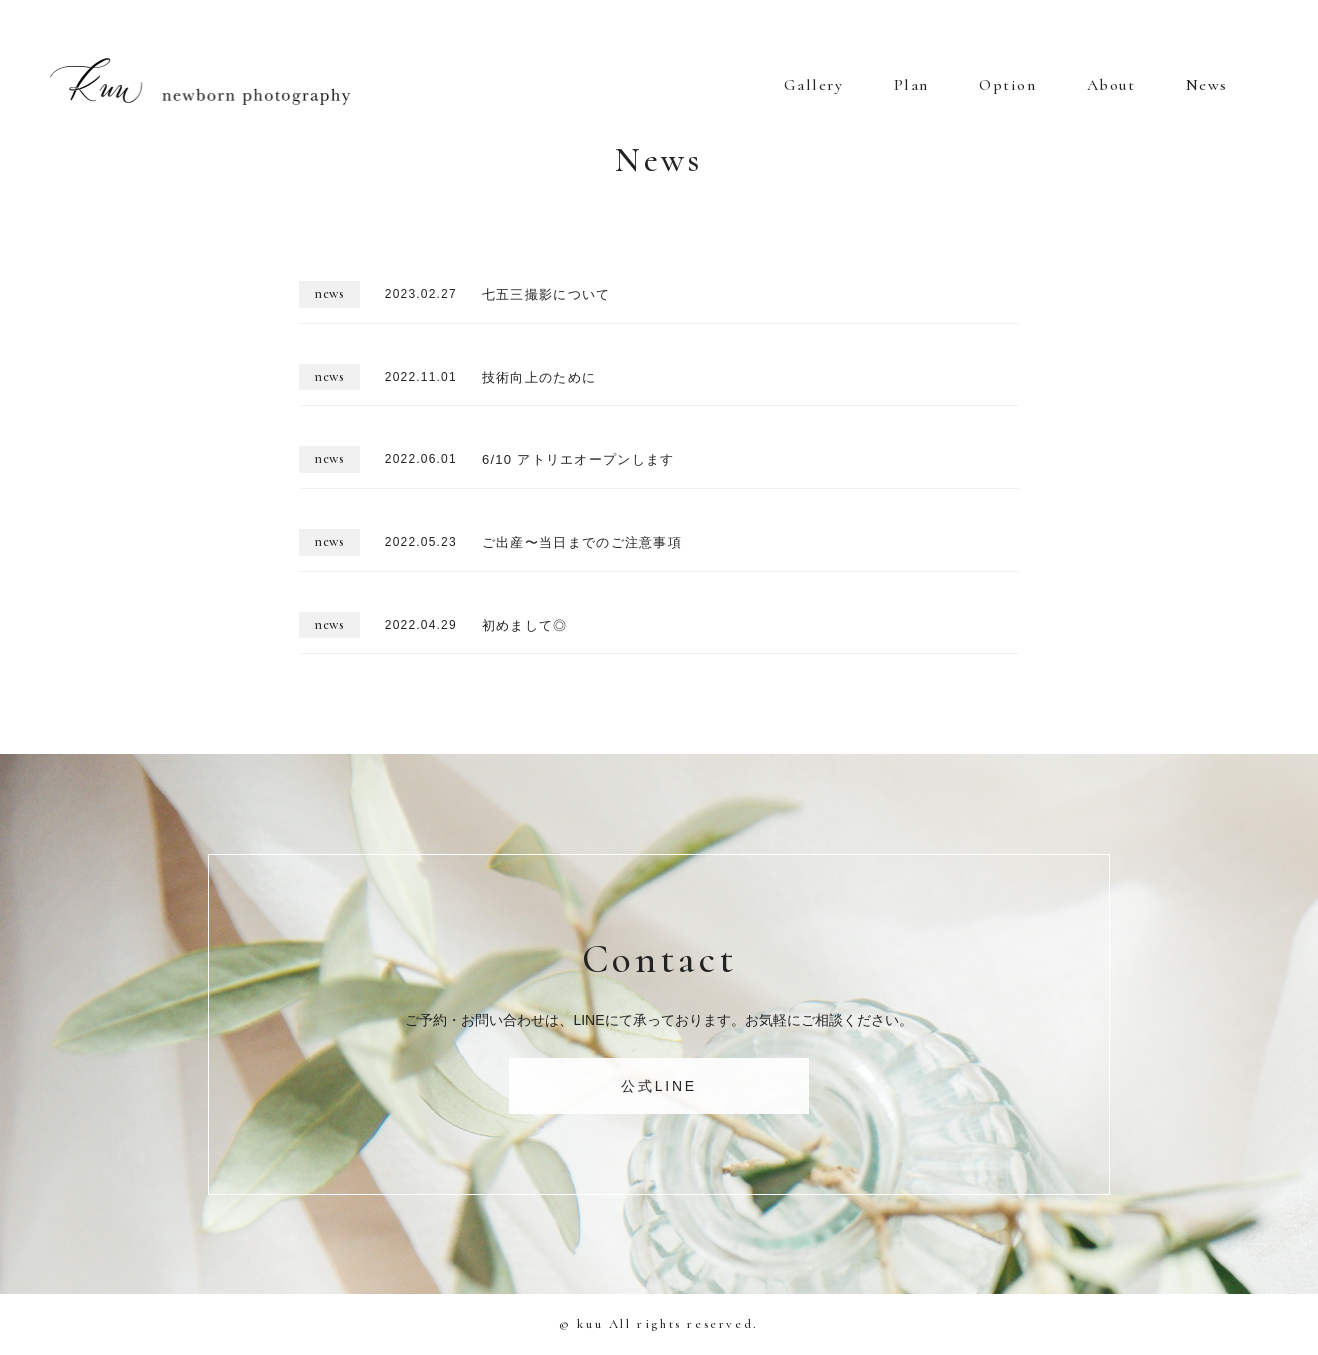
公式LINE (659, 1086)
